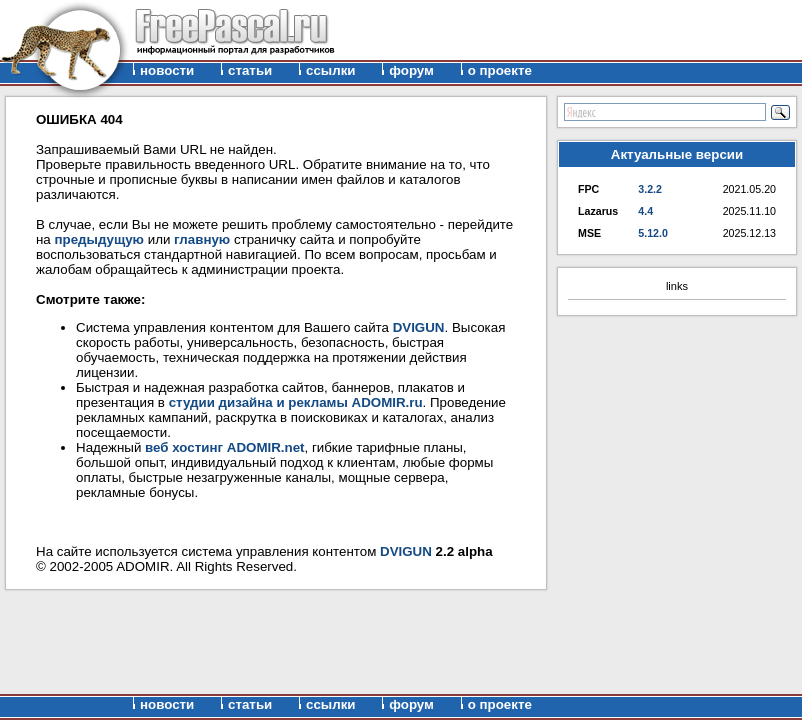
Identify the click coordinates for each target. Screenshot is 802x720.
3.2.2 (650, 189)
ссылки (331, 70)
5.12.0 (653, 233)
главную (202, 239)
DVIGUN (419, 327)
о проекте (500, 70)
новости (167, 70)
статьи (250, 70)
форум (411, 70)
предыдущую (99, 239)
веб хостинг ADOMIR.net (224, 447)
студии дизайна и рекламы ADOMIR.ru (296, 402)
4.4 (645, 211)
